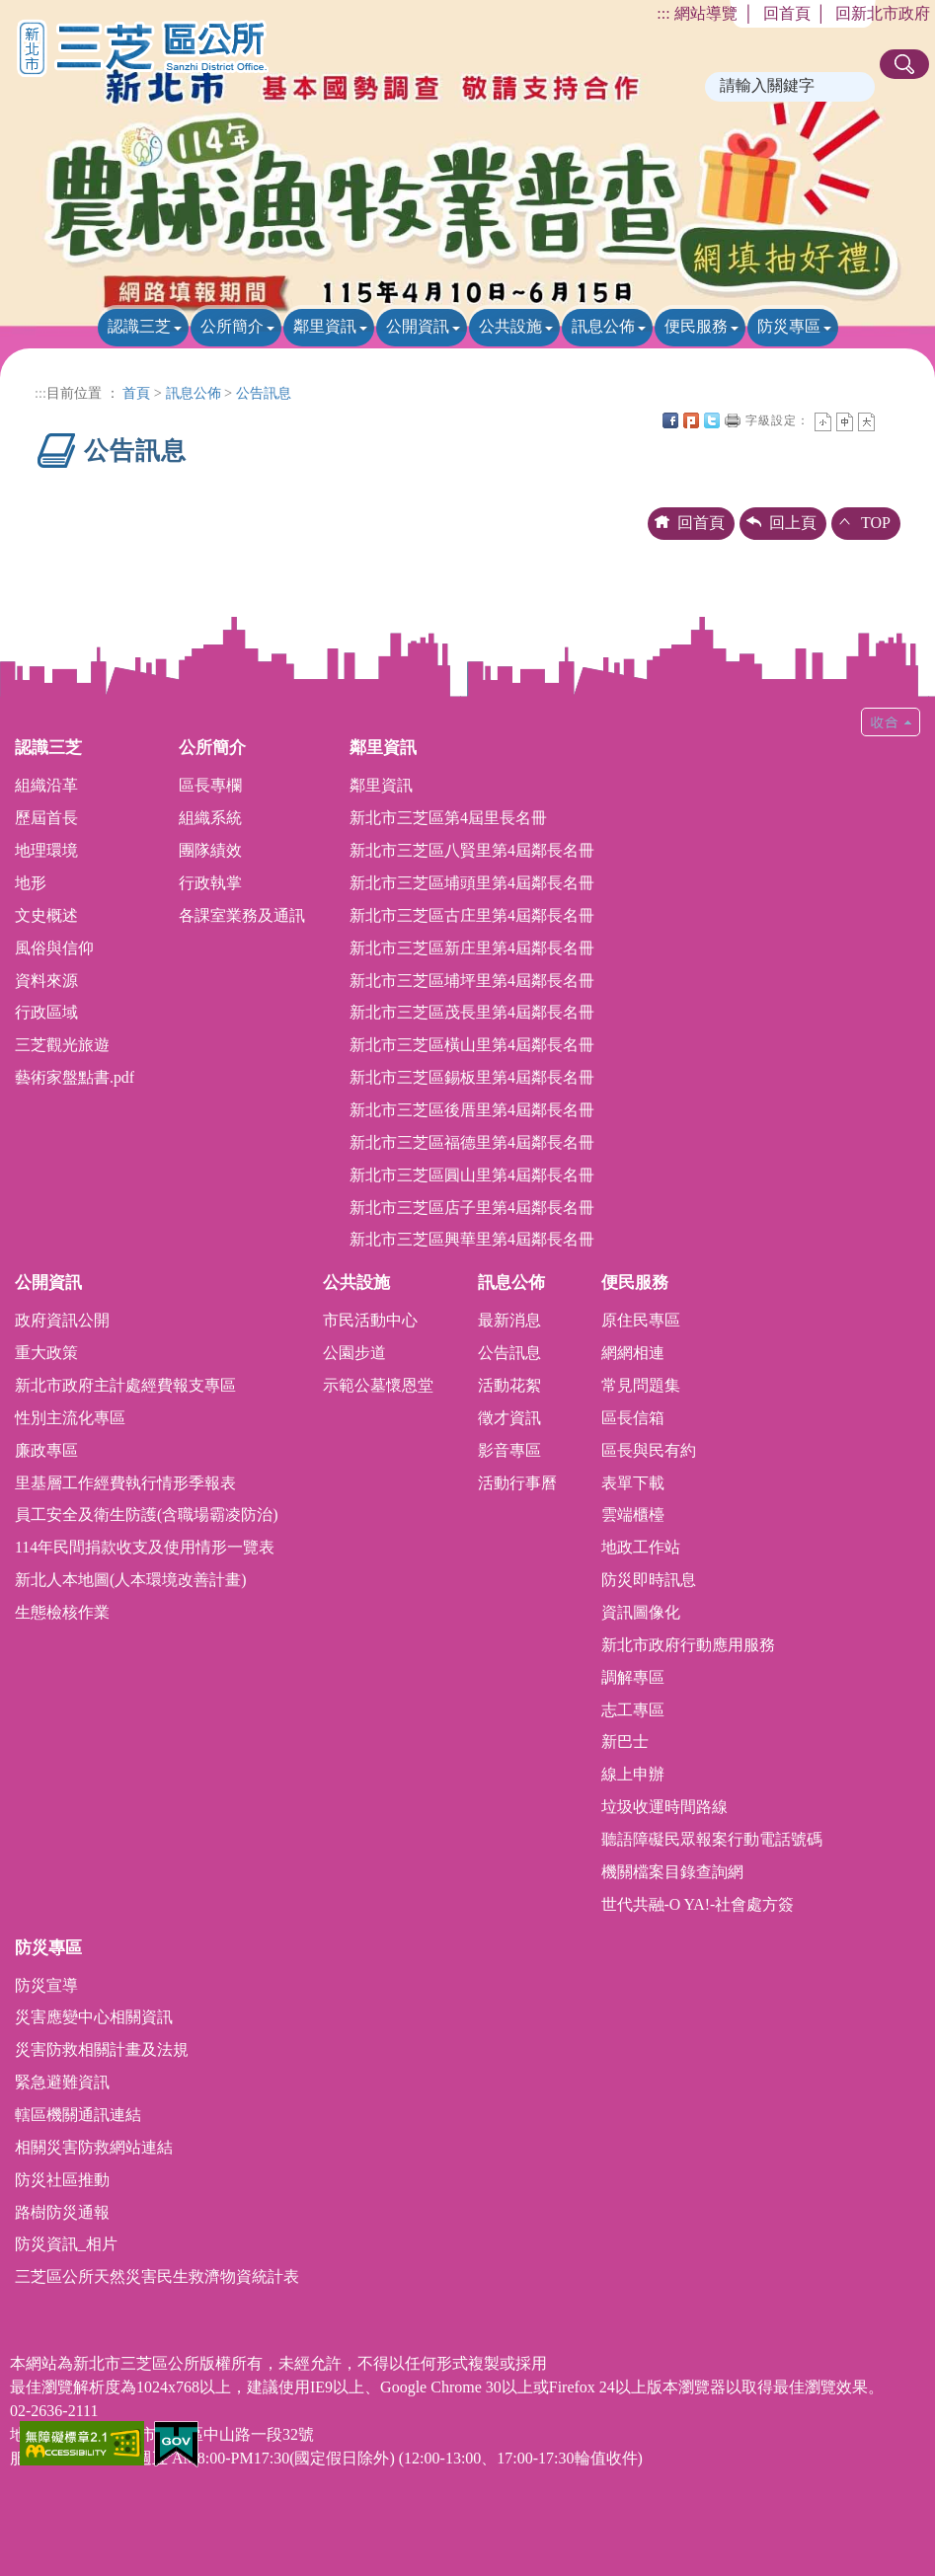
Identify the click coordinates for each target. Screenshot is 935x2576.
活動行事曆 (517, 1483)
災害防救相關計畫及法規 (102, 2049)
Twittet (712, 420)
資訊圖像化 (640, 1612)
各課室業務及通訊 (242, 915)
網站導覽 (706, 13)
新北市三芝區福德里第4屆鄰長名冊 (472, 1142)
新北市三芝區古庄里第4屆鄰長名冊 (472, 915)
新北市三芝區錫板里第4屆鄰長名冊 (472, 1077)
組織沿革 (46, 785)
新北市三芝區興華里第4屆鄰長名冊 (472, 1239)
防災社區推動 (62, 2179)
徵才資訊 (509, 1417)
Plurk (691, 420)
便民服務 (696, 326)
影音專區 (509, 1450)
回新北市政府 (882, 13)
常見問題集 (640, 1385)
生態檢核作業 (62, 1612)
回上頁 (793, 522)
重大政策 (46, 1352)
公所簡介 (232, 326)
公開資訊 (417, 326)
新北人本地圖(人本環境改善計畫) (131, 1579)
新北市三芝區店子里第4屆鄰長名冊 (472, 1207)
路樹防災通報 (62, 2212)
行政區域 (46, 1012)
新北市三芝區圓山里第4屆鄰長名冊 (472, 1175)
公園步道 (354, 1352)
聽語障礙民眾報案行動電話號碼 (711, 1839)
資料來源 (46, 980)
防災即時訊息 (648, 1579)
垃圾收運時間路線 (664, 1806)
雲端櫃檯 (632, 1514)
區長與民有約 (648, 1450)
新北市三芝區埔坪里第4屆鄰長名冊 (472, 980)
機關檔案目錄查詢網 (672, 1871)
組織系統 (210, 817)
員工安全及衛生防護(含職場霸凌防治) (146, 1514)
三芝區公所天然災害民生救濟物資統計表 (157, 2276)
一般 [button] (844, 422)
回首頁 (787, 13)
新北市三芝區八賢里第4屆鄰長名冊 (472, 850)
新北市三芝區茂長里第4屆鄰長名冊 (472, 1012)
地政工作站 (640, 1547)
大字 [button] (866, 422)
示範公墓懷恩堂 (378, 1385)
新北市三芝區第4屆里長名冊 (448, 817)
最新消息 (509, 1320)
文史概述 (46, 915)
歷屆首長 (46, 817)
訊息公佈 (603, 326)
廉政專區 (46, 1450)
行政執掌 (210, 882)
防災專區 (788, 326)
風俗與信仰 (54, 948)
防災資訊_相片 (66, 2243)
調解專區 (632, 1677)
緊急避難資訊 (62, 2082)
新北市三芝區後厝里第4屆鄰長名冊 (472, 1109)
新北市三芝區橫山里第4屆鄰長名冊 (472, 1044)
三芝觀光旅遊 (62, 1044)
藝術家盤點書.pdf (74, 1077)
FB (670, 420)
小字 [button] (823, 422)
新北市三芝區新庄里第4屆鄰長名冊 (472, 948)
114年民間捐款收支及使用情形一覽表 (144, 1547)
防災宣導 (46, 1985)
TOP (876, 522)
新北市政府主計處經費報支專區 (125, 1385)
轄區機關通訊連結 (78, 2114)
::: (663, 13)
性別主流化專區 (70, 1417)
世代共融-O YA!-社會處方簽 (698, 1904)
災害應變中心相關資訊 (94, 2016)
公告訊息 (263, 393)
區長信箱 (632, 1417)
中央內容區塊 (888, 420)
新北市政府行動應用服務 (688, 1644)
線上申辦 (632, 1774)
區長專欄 (210, 785)
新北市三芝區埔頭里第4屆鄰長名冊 (472, 882)
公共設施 (510, 326)
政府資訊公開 (62, 1320)
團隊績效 (210, 850)
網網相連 (632, 1352)
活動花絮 (509, 1385)
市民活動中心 (370, 1320)
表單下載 (632, 1483)
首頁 (136, 393)
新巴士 (625, 1741)
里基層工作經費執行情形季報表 (125, 1483)
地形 (30, 882)
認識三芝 (139, 326)
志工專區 (632, 1710)
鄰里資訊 (324, 326)
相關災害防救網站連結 (94, 2147)
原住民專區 (640, 1320)
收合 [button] (890, 722)
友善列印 (732, 420)
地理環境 (46, 850)
